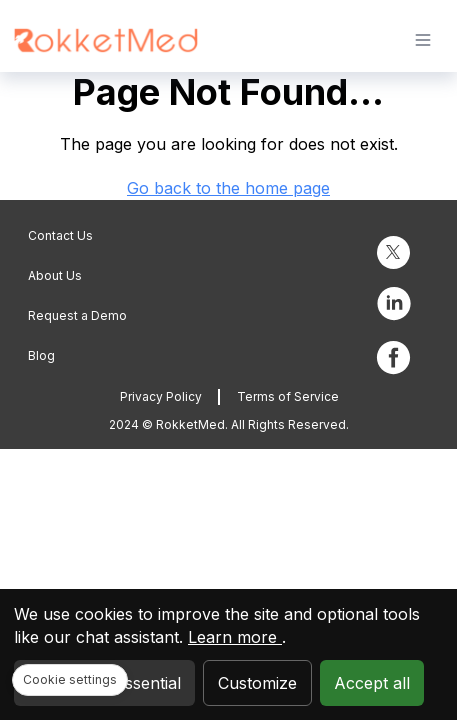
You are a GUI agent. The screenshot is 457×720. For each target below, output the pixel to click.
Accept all (372, 683)
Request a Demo (77, 315)
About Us (55, 275)
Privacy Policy (161, 396)
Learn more (235, 637)
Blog (41, 355)
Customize (257, 683)
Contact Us (60, 235)
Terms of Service (288, 396)
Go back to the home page (228, 188)
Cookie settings (70, 679)
